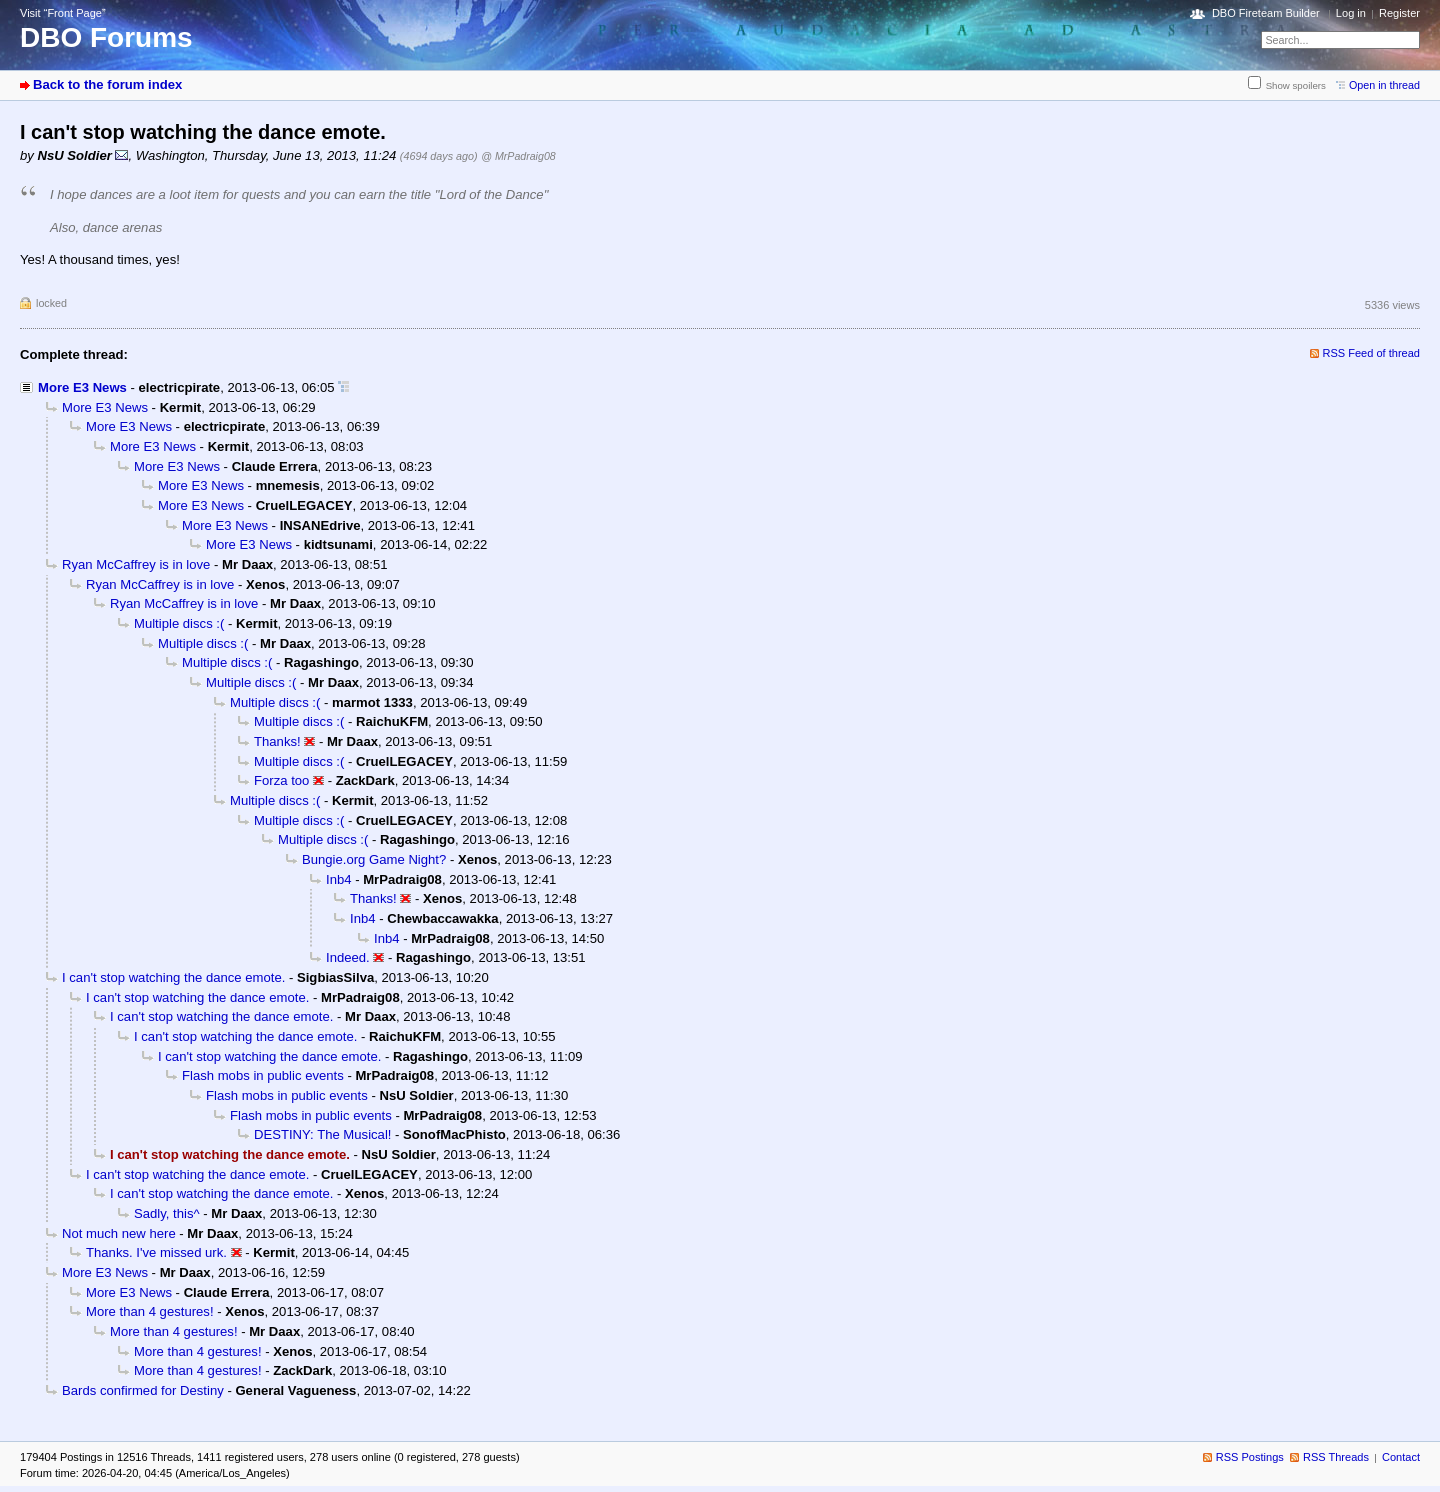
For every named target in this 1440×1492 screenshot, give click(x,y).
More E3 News (82, 387)
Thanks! (277, 741)
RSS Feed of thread (1372, 353)
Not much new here (119, 1233)
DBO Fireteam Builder (1266, 13)
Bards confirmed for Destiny (143, 1390)
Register (1399, 13)
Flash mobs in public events (263, 1075)
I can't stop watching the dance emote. (173, 977)
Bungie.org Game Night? (374, 859)
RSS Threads (1336, 1457)
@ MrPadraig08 (518, 156)
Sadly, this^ (167, 1213)
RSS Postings (1250, 1457)
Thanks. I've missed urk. (156, 1252)
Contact (1401, 1457)
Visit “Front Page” (63, 13)
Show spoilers (1296, 85)
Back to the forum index (107, 84)
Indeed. (348, 957)
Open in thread (1384, 85)
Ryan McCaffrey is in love (136, 564)
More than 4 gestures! (150, 1311)
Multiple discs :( (179, 623)
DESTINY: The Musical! (322, 1134)
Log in (1351, 13)
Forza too (281, 780)
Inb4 (339, 879)
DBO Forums (106, 37)
